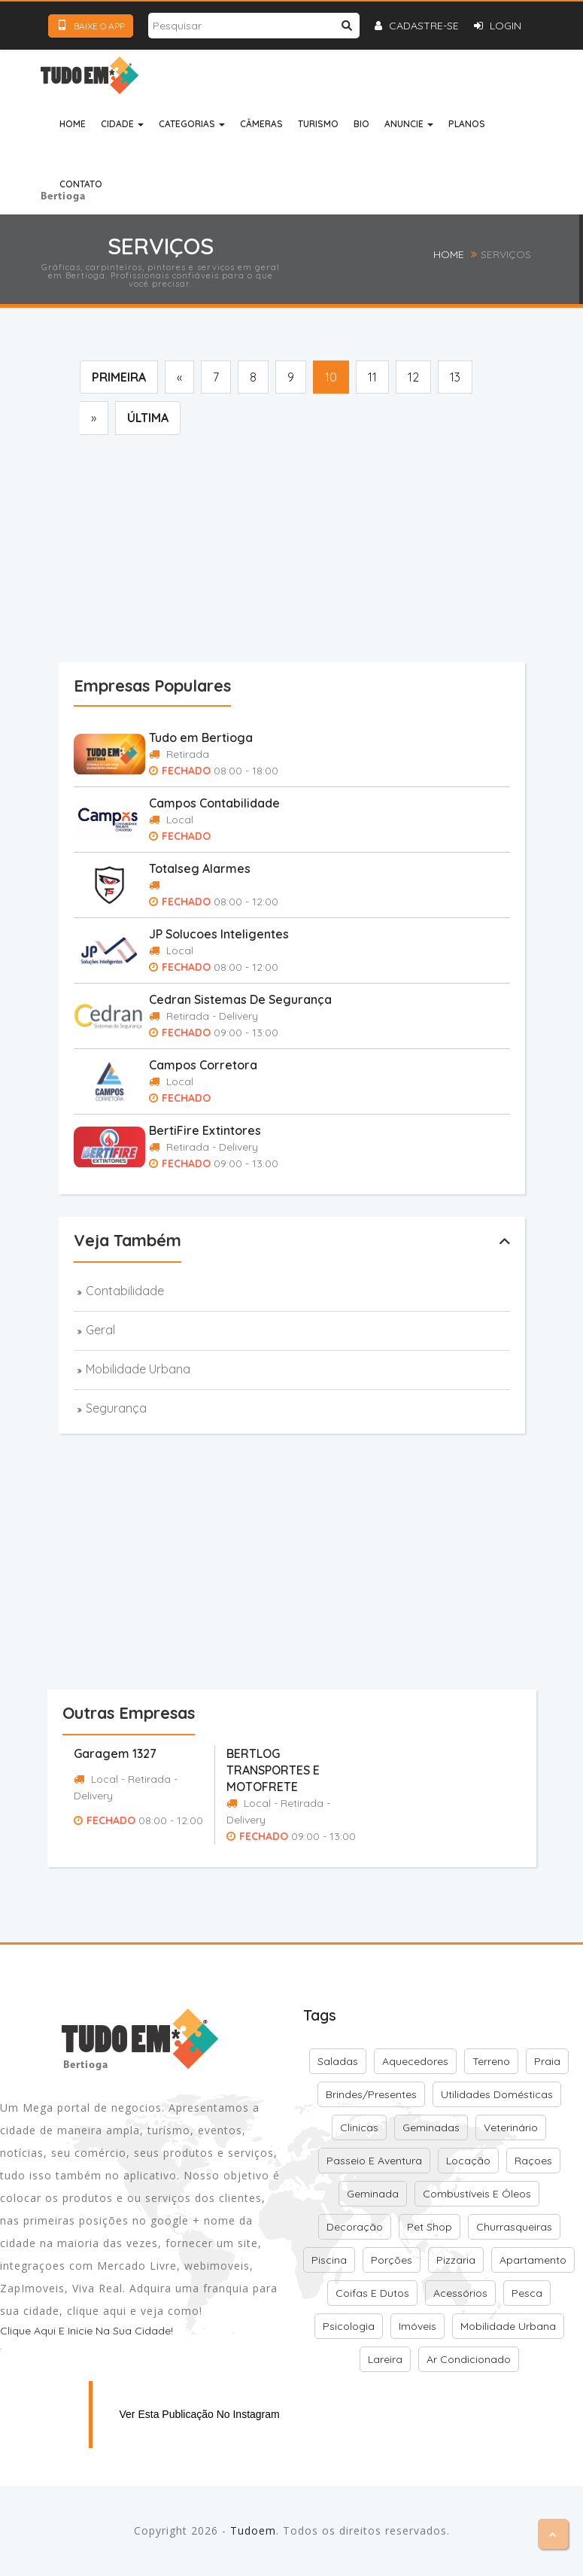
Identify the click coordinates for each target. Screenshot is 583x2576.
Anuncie (408, 123)
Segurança (116, 1408)
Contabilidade (125, 1290)
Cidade (122, 123)
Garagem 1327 (115, 1753)
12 (413, 377)
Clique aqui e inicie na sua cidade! (86, 2330)
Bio (361, 123)
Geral (100, 1329)
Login (497, 25)
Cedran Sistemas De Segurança (240, 999)
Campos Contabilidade (214, 803)
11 (372, 377)
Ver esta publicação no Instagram (200, 2414)
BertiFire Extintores (205, 1130)
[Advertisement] (321, 552)
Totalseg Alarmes (200, 868)
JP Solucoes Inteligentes (219, 933)
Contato (80, 184)
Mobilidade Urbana (138, 1368)
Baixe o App (90, 26)
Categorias (192, 123)
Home (72, 123)
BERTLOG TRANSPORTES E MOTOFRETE (273, 1770)
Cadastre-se (417, 25)
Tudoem (253, 2530)
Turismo (318, 123)
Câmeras (261, 123)
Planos (466, 123)
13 (455, 377)
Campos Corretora (203, 1064)
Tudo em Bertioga (201, 737)
